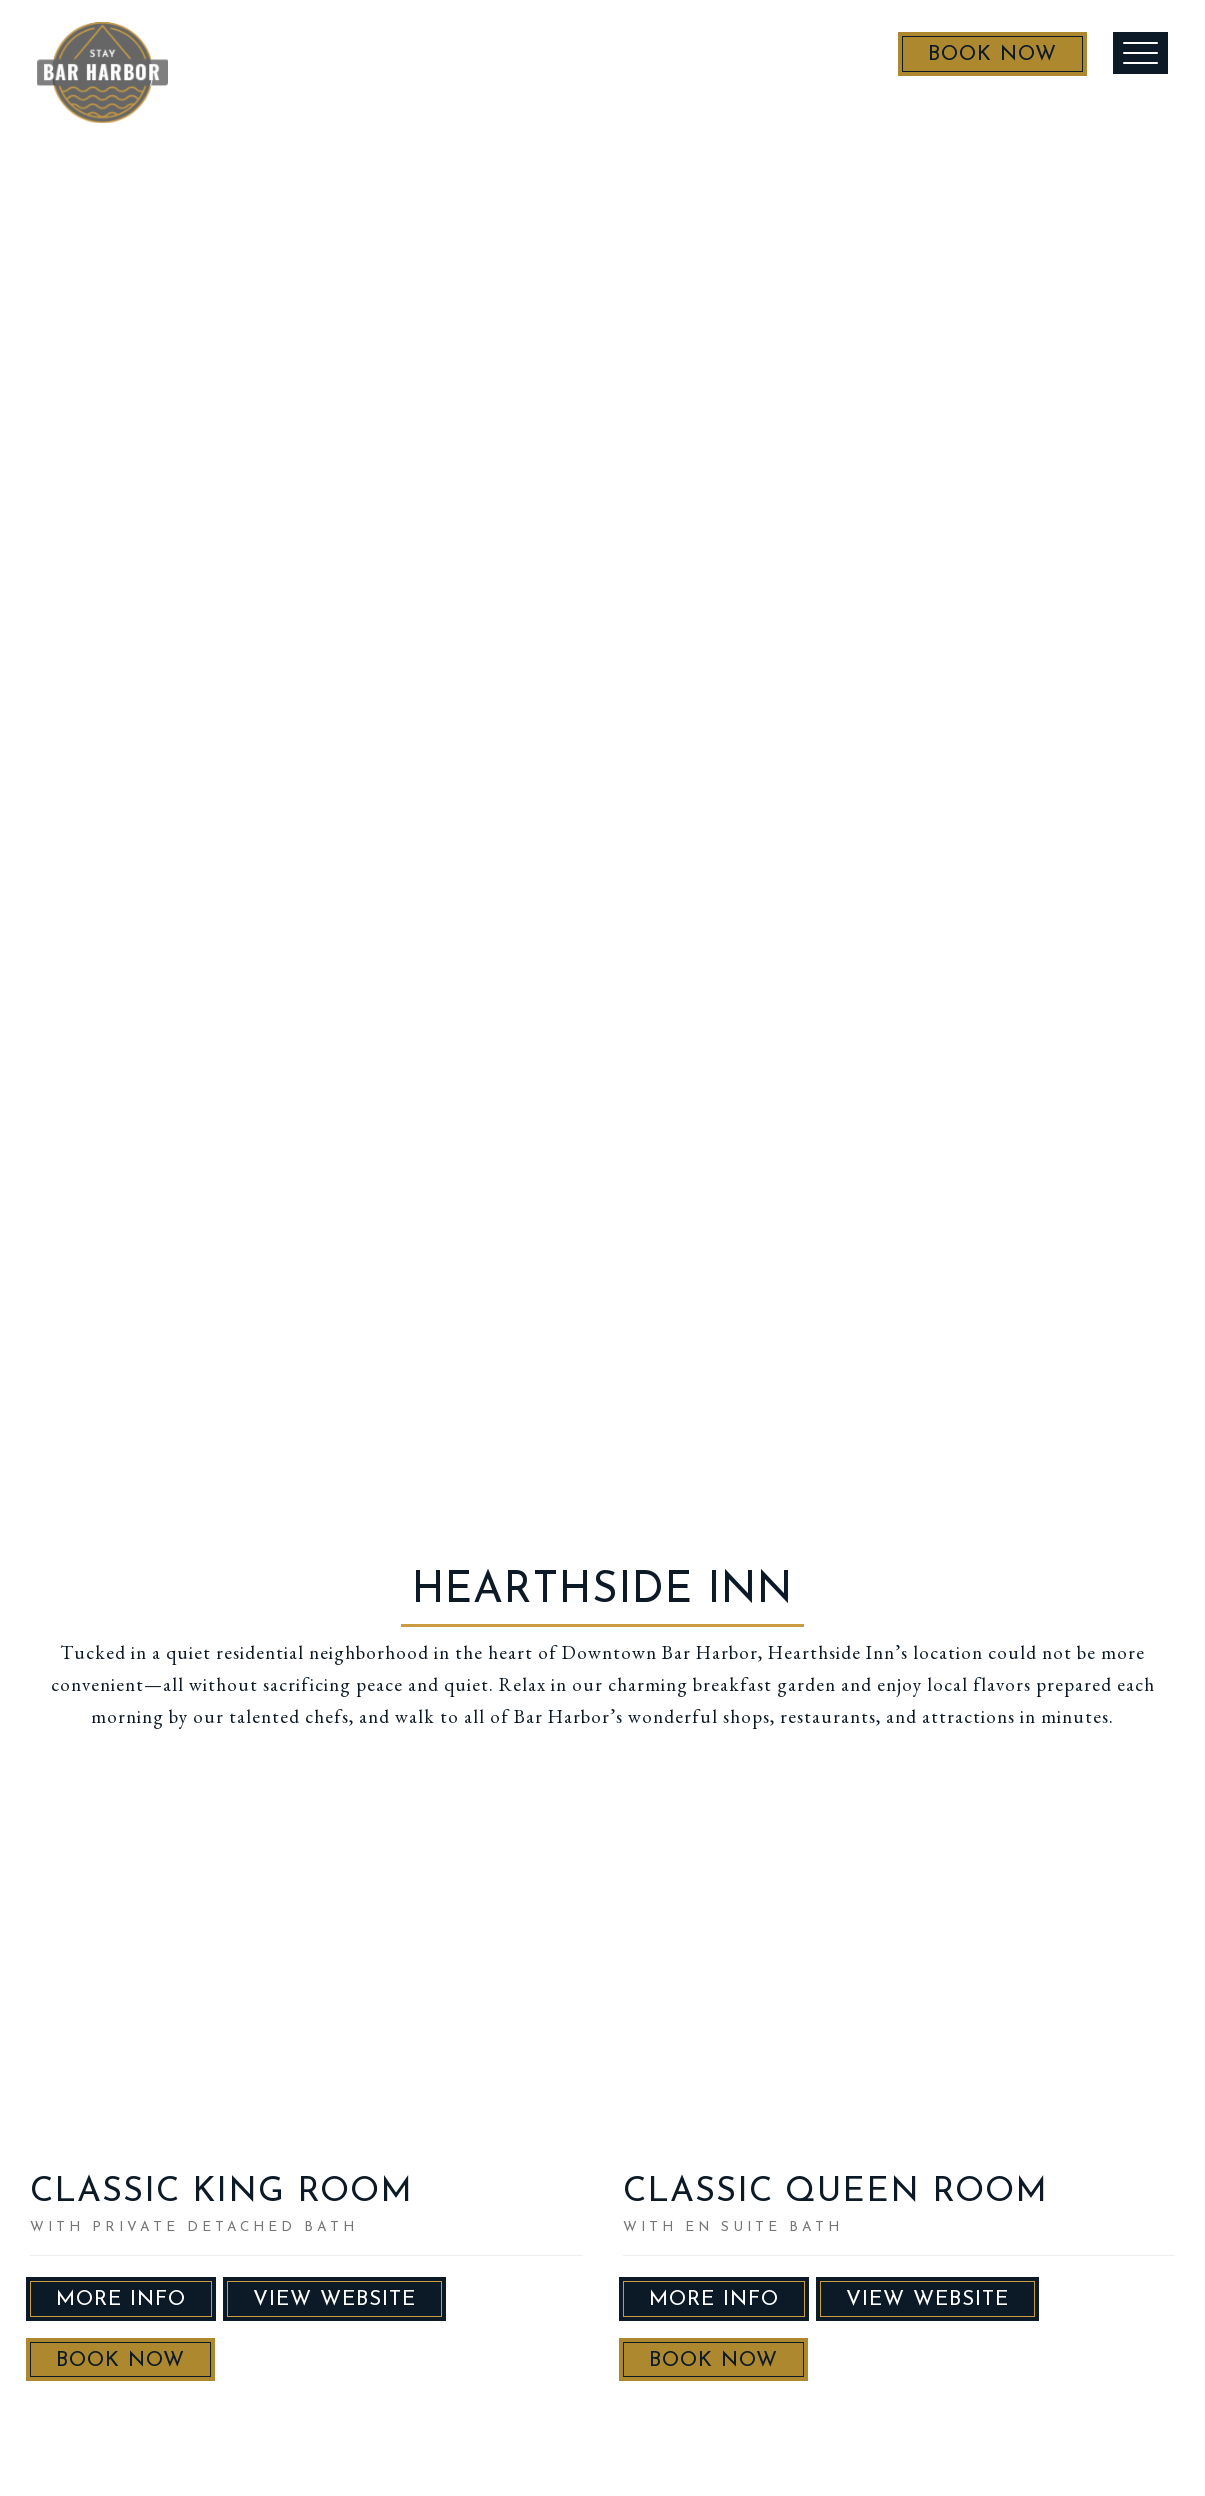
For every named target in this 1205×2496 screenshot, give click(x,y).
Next (551, 1988)
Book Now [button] (120, 2360)
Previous (62, 1988)
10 (298, 2121)
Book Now (969, 62)
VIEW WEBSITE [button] (334, 2299)
